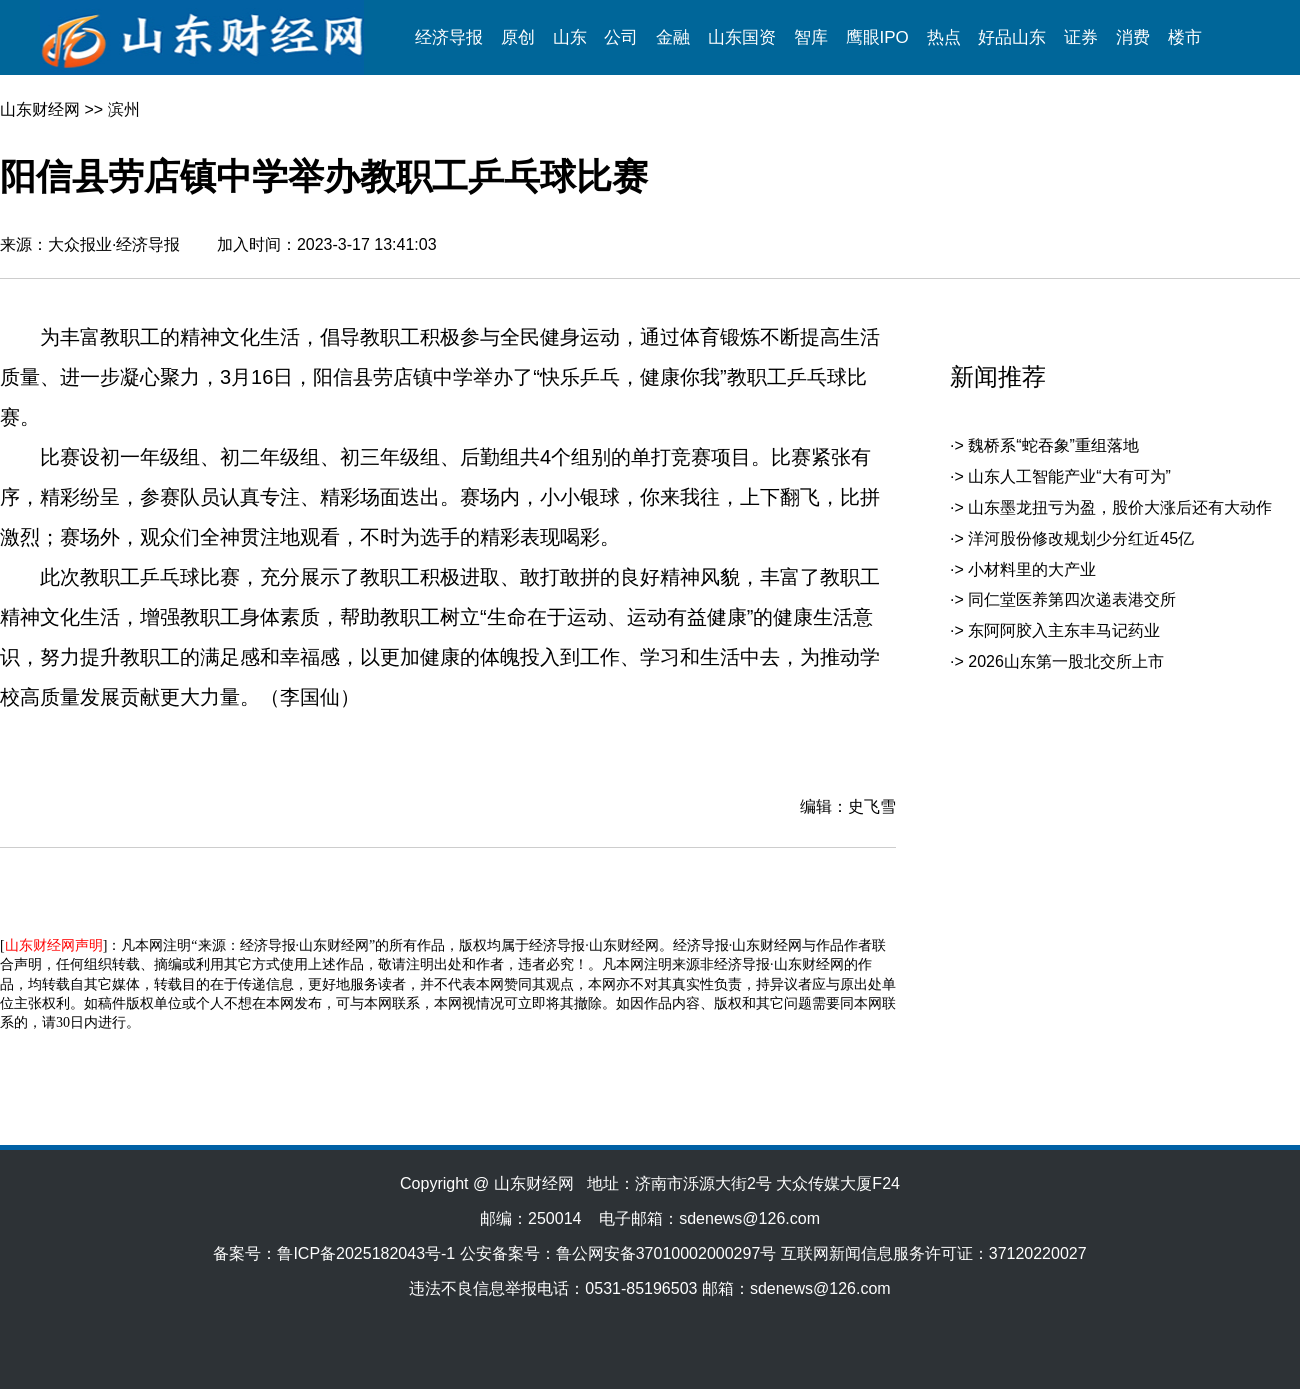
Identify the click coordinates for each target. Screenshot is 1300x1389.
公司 (621, 37)
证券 (1081, 37)
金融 (673, 37)
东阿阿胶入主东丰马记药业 (1064, 630)
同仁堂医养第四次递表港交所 (1072, 599)
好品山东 (1012, 37)
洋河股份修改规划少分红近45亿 (1081, 538)
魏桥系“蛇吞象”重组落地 (1053, 445)
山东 (570, 37)
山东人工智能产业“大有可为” (1069, 476)
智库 (811, 37)
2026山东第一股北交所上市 (1066, 661)
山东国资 (742, 37)
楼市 (1185, 37)
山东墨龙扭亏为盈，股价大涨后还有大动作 (1120, 507)
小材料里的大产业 (1032, 569)
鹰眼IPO (877, 37)
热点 (944, 37)
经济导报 (449, 37)
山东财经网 (40, 109)
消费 (1133, 37)
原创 (518, 37)
